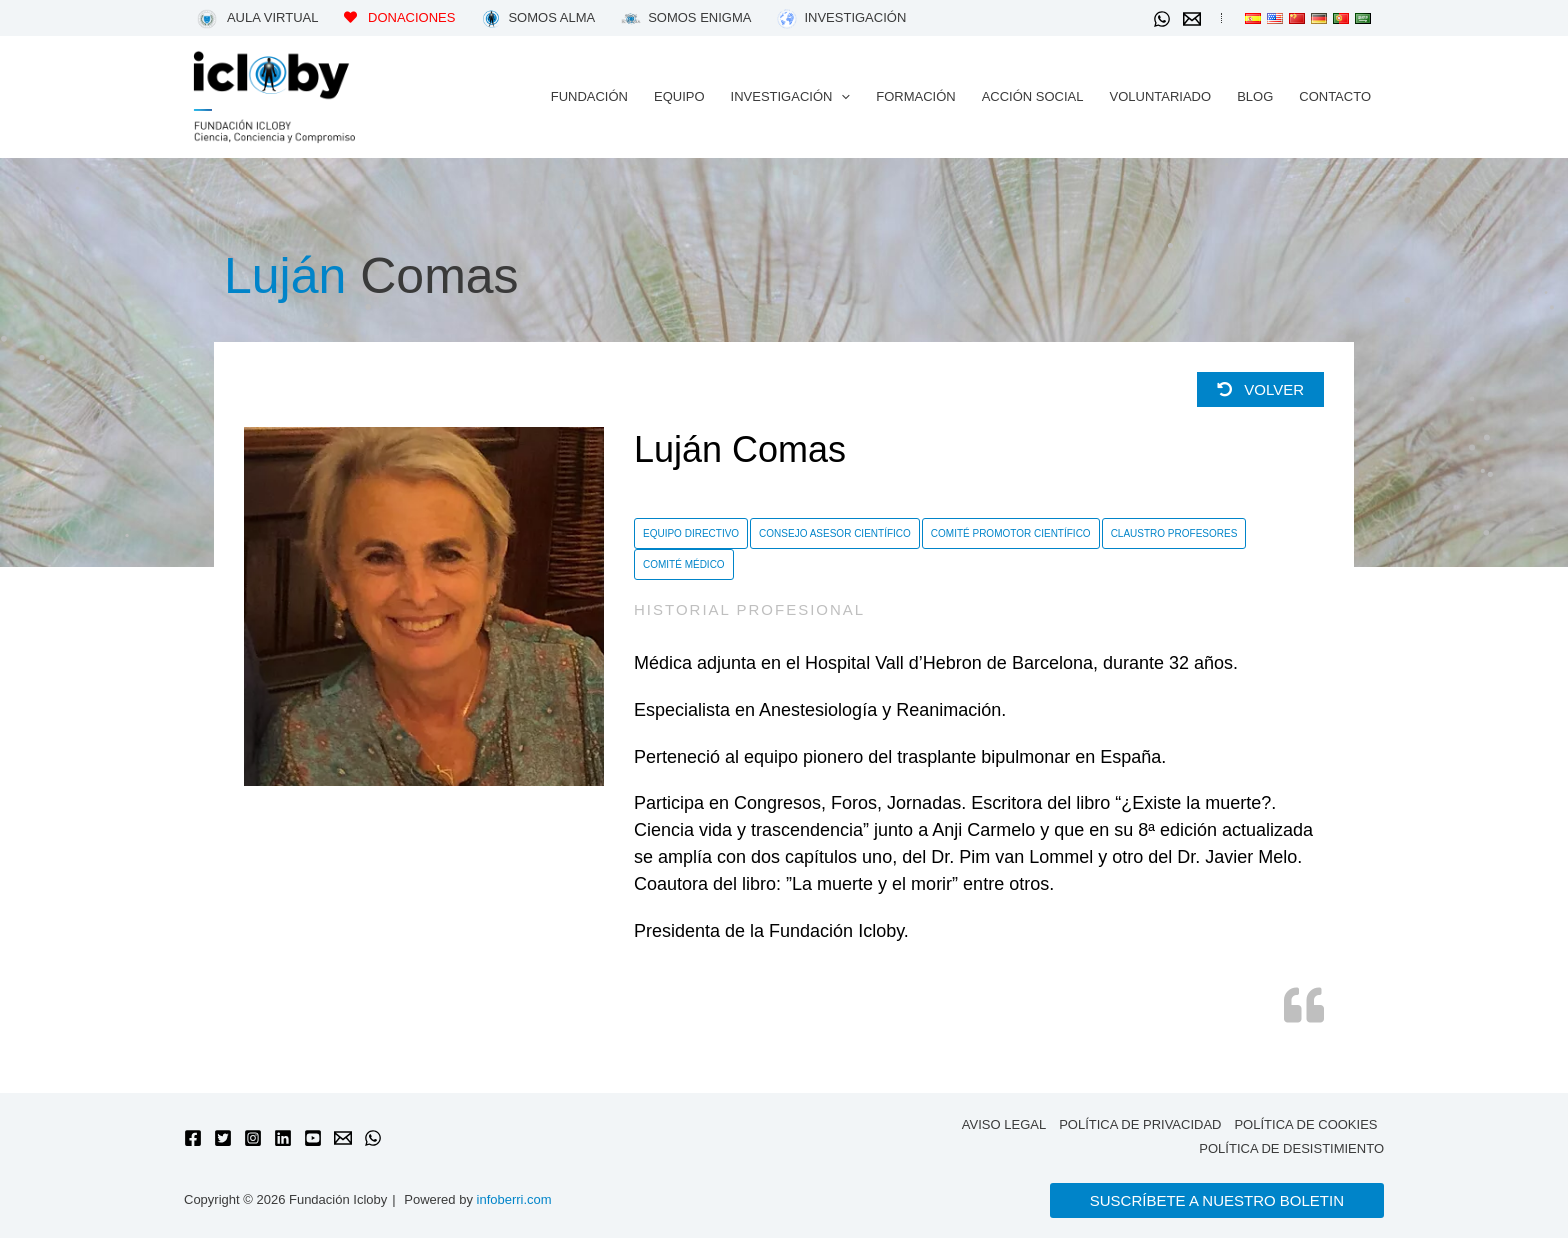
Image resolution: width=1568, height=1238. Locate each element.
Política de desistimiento (1291, 1148)
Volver (1260, 389)
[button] (791, 97)
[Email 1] (1192, 19)
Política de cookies (1305, 1124)
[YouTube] (313, 1138)
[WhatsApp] (1162, 19)
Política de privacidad (1140, 1124)
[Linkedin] (283, 1138)
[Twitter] (223, 1138)
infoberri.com (514, 1199)
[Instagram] (253, 1138)
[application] (841, 97)
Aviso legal (1004, 1124)
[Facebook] (193, 1138)
